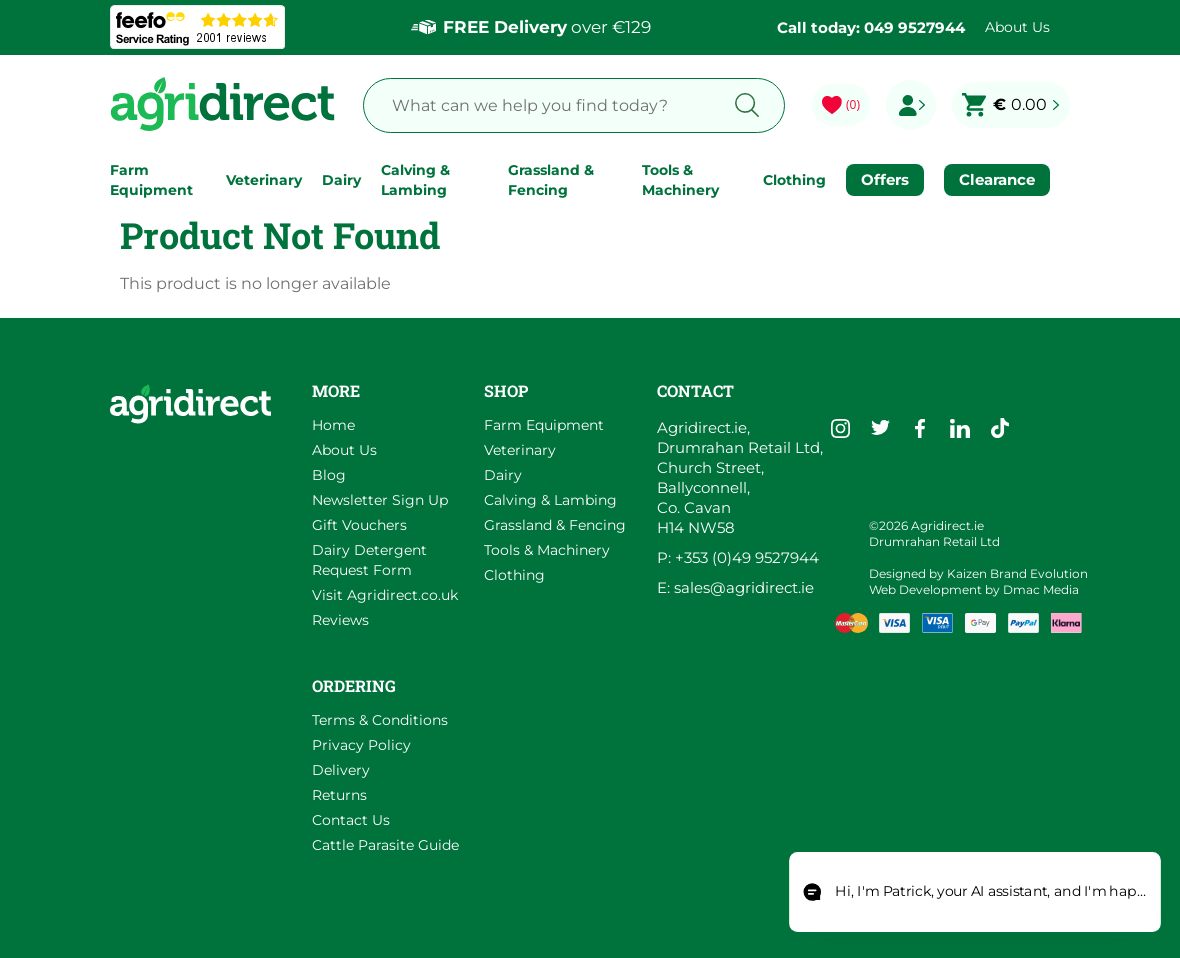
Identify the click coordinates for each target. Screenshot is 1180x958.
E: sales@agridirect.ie (735, 587)
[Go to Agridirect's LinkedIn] (960, 428)
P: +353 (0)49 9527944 (738, 557)
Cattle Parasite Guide (385, 845)
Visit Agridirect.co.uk (385, 595)
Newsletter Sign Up (380, 500)
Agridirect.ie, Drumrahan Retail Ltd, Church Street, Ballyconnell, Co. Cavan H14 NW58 (740, 477)
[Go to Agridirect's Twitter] (880, 428)
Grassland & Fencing (551, 180)
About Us (1017, 27)
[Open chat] (975, 892)
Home (333, 425)
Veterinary (264, 180)
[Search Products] (537, 105)
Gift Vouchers (359, 525)
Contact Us (351, 820)
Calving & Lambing (415, 180)
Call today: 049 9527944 (871, 27)
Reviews (340, 620)
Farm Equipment (151, 180)
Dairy (341, 180)
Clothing (794, 180)
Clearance (997, 179)
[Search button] (747, 105)
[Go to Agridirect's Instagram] (840, 428)
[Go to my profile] (911, 105)
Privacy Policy (361, 745)
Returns (339, 795)
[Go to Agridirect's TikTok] (1000, 428)
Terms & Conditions (380, 720)
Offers (885, 179)
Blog (329, 475)
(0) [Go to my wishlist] (853, 104)
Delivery (341, 770)
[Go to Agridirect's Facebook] (920, 428)
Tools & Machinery (680, 180)
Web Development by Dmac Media (974, 589)
